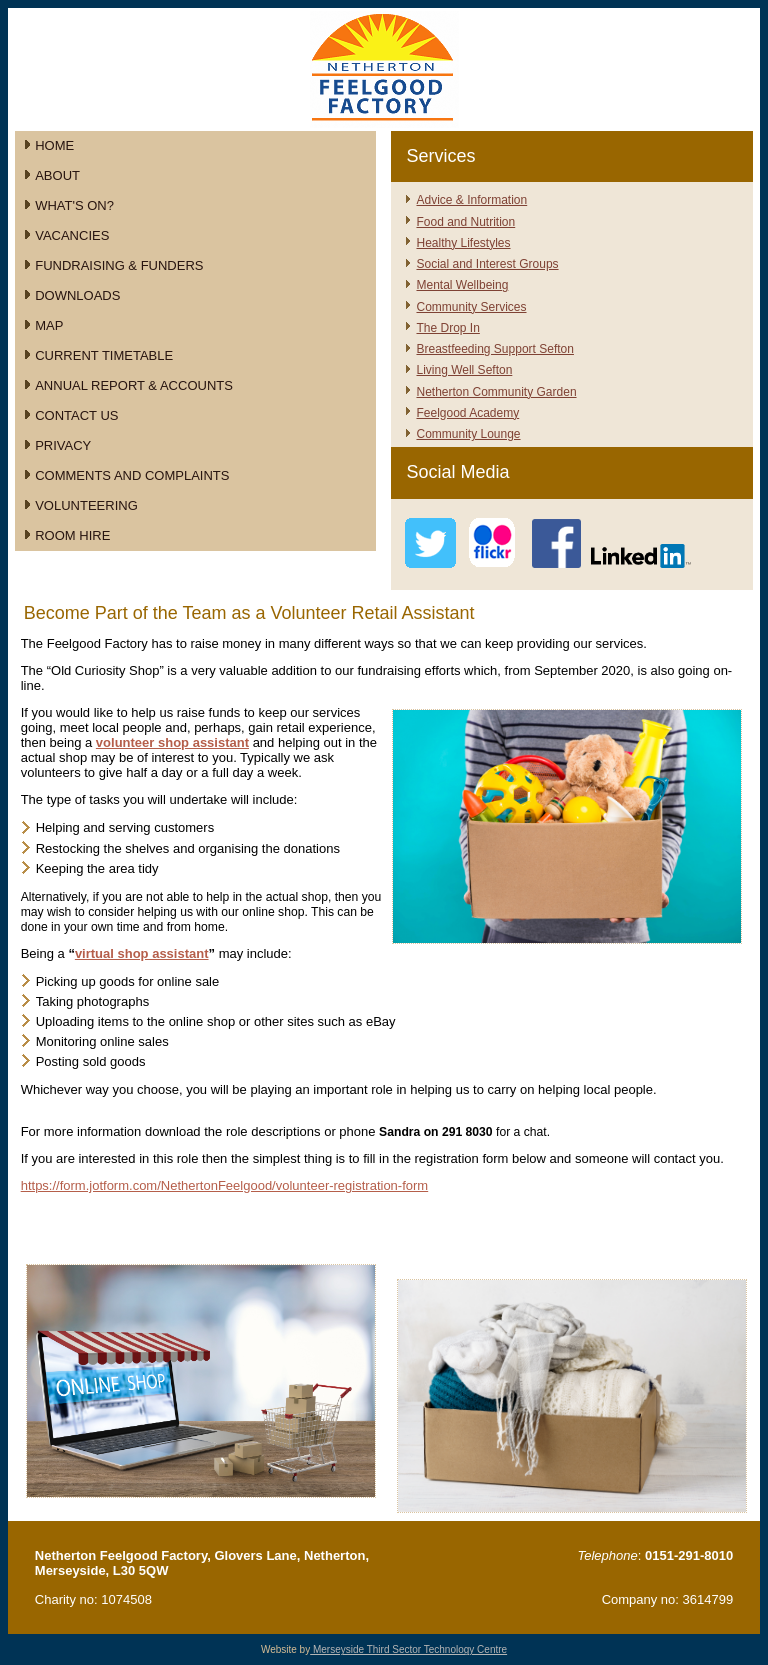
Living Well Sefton (464, 370)
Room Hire (72, 535)
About (57, 175)
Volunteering (86, 505)
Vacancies (72, 235)
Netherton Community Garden (496, 392)
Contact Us (76, 415)
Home (54, 145)
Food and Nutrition (465, 222)
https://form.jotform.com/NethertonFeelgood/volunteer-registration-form (225, 1185)
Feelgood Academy (467, 413)
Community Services (471, 307)
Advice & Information (471, 200)
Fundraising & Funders (119, 265)
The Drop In (447, 328)
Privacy (63, 445)
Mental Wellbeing (462, 285)
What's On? (74, 205)
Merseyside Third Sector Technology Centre (408, 1649)
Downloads (77, 295)
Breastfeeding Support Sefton (494, 349)
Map (49, 325)
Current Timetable (104, 355)
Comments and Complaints (132, 475)
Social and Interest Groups (487, 264)
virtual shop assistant (142, 953)
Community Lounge (468, 434)
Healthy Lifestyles (463, 243)
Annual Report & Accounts (134, 385)
